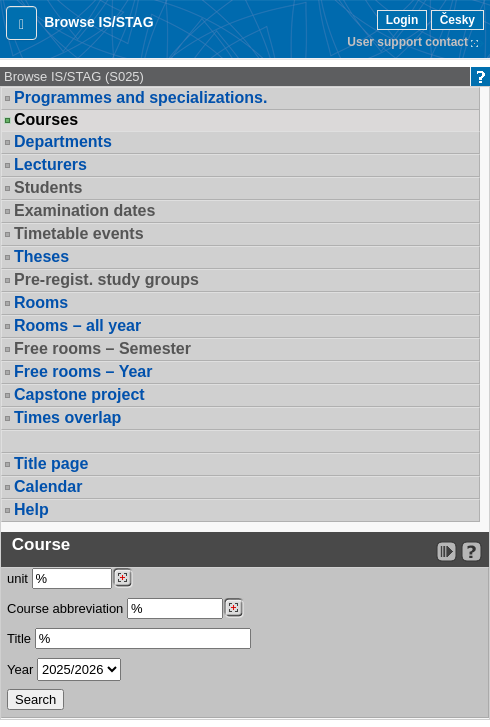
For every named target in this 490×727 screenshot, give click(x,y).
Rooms (41, 302)
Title (19, 638)
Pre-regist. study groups (106, 279)
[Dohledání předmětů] (233, 608)
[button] (21, 23)
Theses (41, 256)
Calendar (48, 486)
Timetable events (79, 233)
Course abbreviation (65, 608)
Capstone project (79, 394)
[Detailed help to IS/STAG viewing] (471, 551)
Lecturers (50, 164)
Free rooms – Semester (102, 348)
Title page (51, 463)
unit (17, 578)
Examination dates (84, 210)
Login (402, 20)
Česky (457, 20)
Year (20, 669)
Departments (63, 141)
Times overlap (67, 417)
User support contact (407, 42)
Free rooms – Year (83, 371)
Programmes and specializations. (140, 97)
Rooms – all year (77, 325)
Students (48, 187)
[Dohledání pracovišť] (122, 578)
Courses (46, 120)
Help (31, 509)
